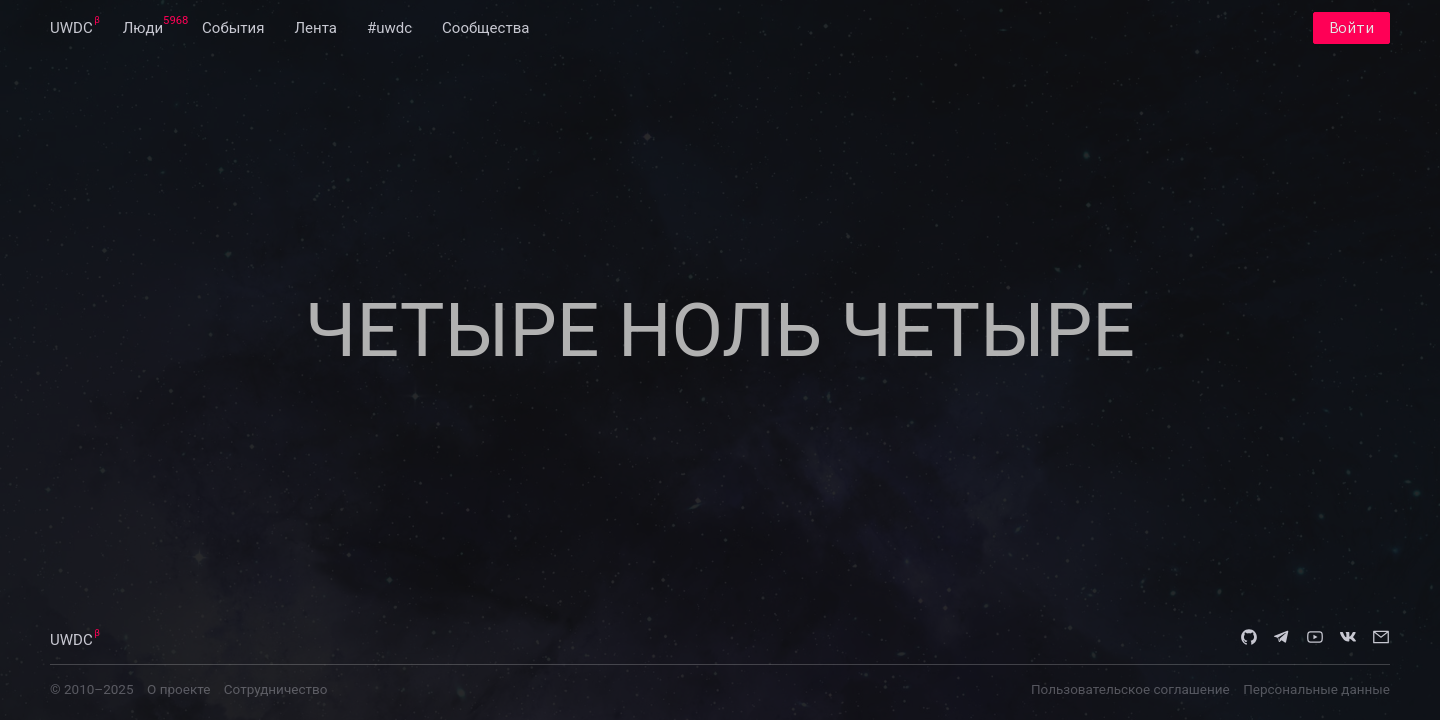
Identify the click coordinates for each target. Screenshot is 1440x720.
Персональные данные (1316, 689)
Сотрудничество (276, 689)
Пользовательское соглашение (1130, 689)
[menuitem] (71, 28)
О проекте (178, 689)
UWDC (71, 28)
